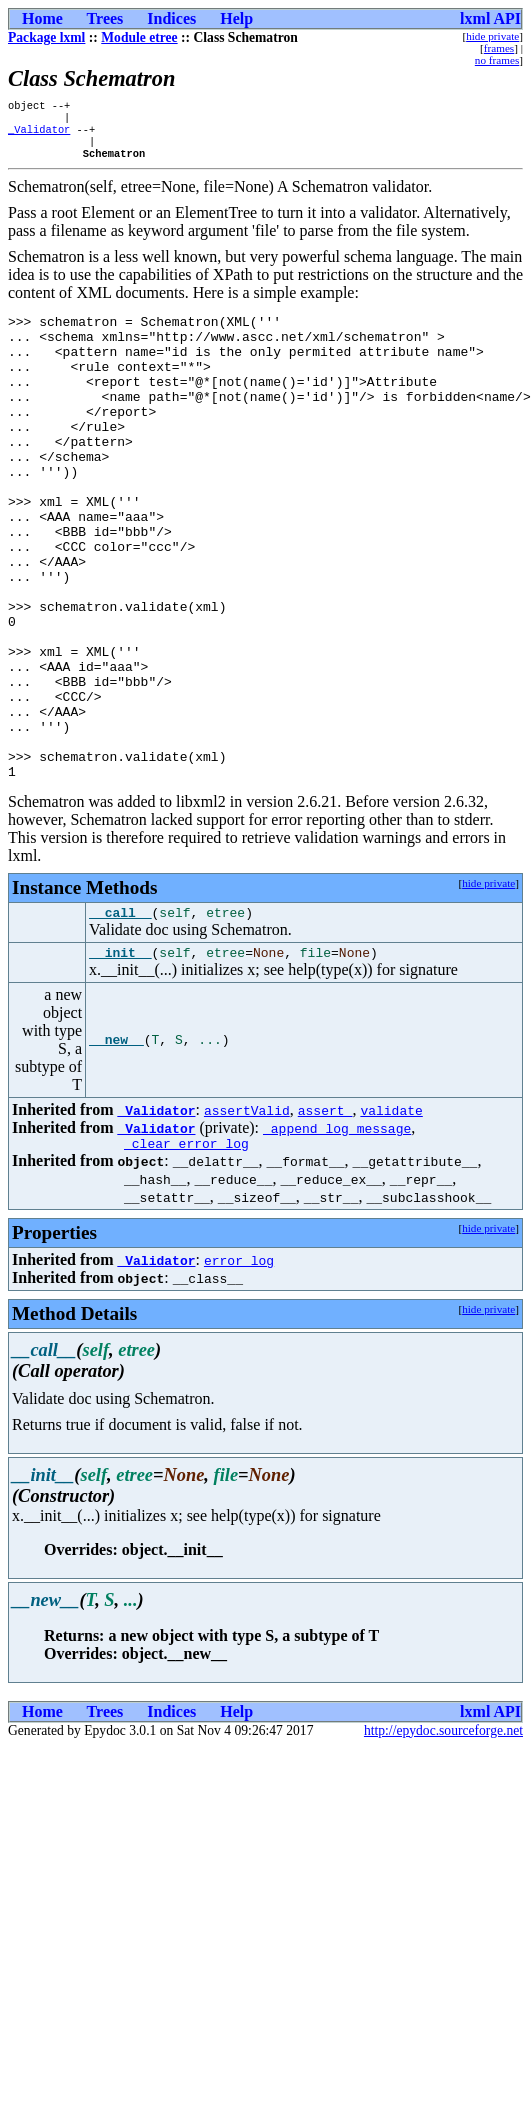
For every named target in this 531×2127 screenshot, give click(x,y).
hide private (492, 36)
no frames (497, 60)
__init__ (120, 1061)
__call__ (120, 1018)
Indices (171, 18)
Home (42, 18)
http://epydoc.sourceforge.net (443, 1842)
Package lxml (46, 37)
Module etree (139, 37)
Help (236, 18)
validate (391, 1219)
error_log (239, 1372)
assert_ (325, 1219)
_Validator (39, 135)
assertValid (247, 1219)
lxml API (490, 18)
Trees (105, 18)
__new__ (116, 1149)
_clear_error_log (186, 1255)
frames (499, 48)
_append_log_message (337, 1237)
